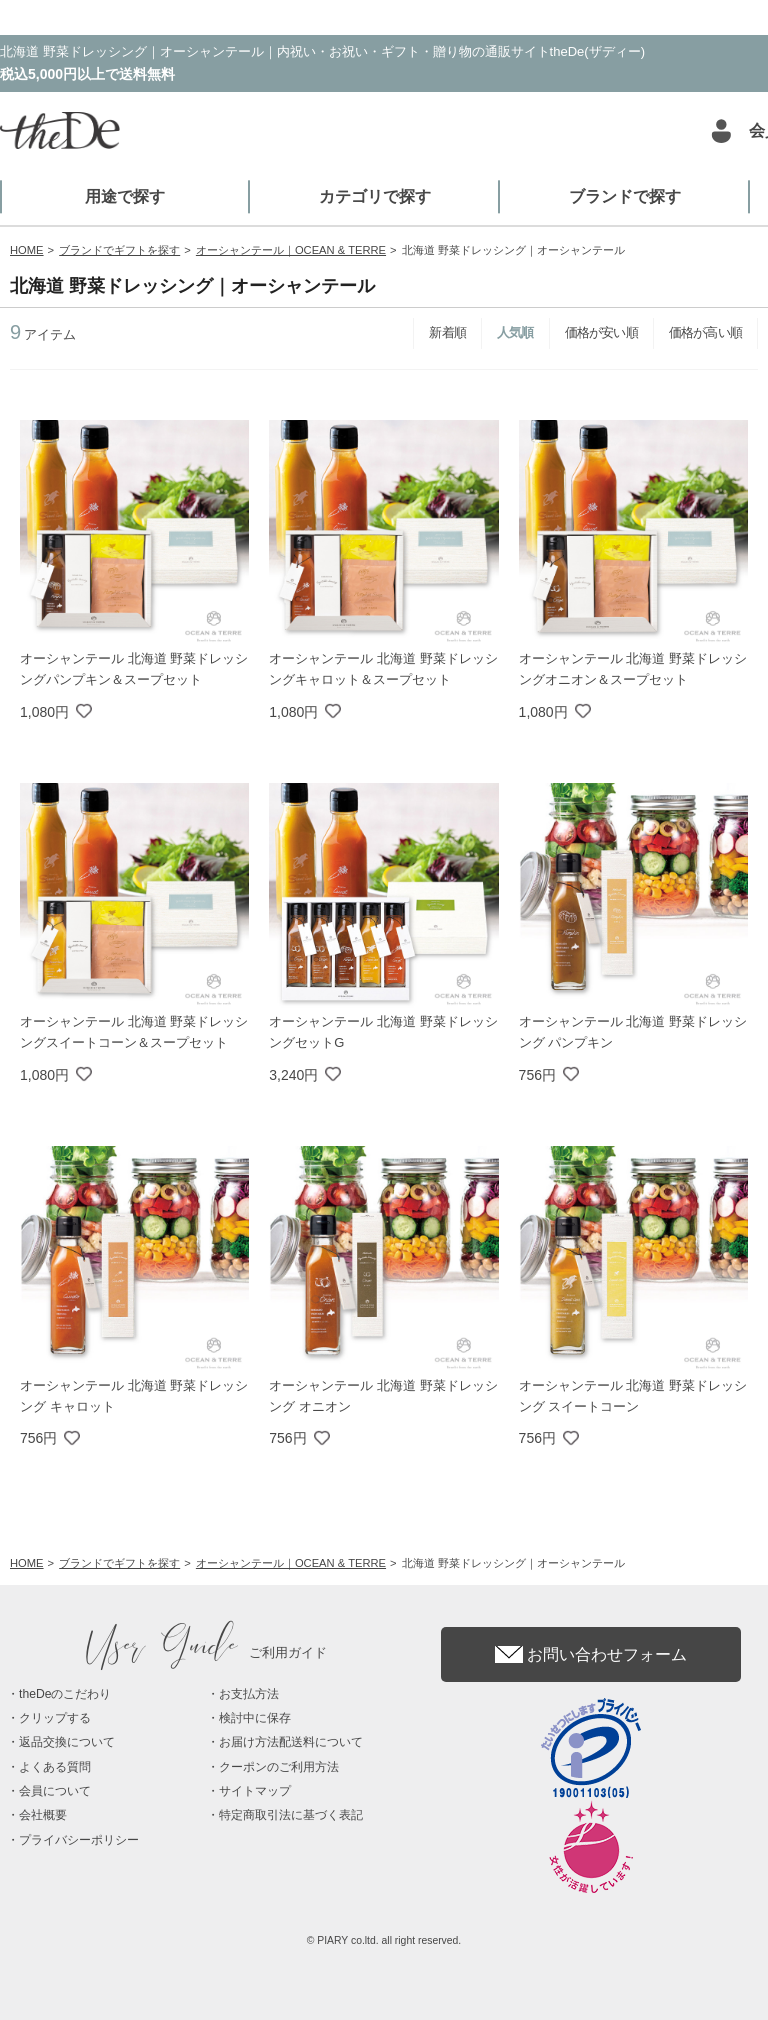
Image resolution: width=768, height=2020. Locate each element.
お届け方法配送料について (291, 1742)
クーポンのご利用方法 (279, 1767)
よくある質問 (55, 1767)
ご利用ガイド (207, 1652)
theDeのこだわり (65, 1694)
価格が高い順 (705, 332)
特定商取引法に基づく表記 (291, 1815)
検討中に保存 (255, 1718)
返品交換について (67, 1742)
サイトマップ (255, 1791)
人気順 (515, 332)
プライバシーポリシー (79, 1840)
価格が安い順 (601, 332)
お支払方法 (249, 1694)
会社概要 (43, 1815)
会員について (55, 1791)
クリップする (55, 1718)
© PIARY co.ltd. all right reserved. (384, 1940)
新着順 (447, 332)
